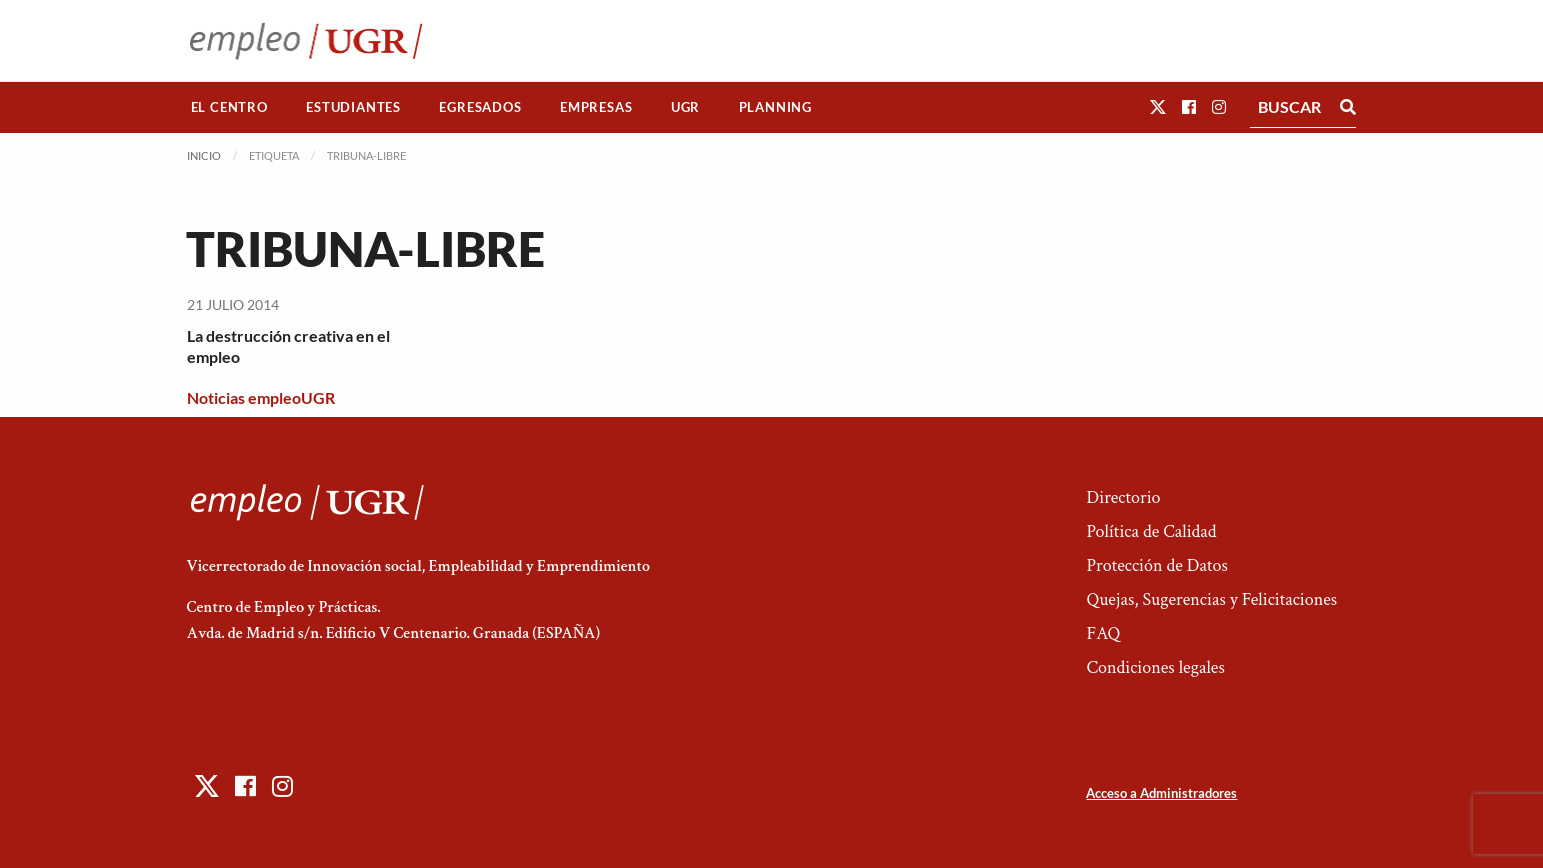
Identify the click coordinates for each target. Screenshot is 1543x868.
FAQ (1103, 633)
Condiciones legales (1155, 667)
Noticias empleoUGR (261, 397)
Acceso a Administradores (1161, 793)
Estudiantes (353, 107)
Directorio (1123, 497)
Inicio (204, 155)
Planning (775, 107)
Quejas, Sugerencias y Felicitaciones (1211, 599)
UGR (685, 107)
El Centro (229, 107)
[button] (1158, 106)
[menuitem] (230, 107)
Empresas (596, 107)
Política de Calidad (1151, 531)
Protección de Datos (1156, 565)
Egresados (480, 107)
